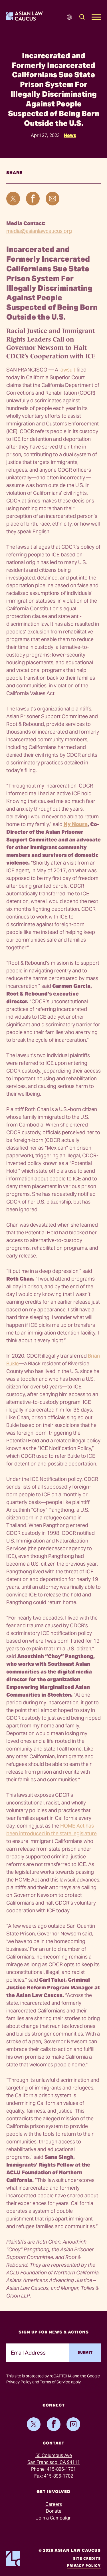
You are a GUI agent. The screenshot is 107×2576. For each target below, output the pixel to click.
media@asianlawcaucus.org (39, 231)
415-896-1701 (61, 2469)
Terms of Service (55, 2382)
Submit (85, 2352)
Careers (53, 2504)
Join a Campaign (54, 2518)
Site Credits (87, 2558)
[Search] (82, 17)
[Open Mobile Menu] (96, 17)
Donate (53, 2511)
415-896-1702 (58, 2476)
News (70, 135)
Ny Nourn (76, 824)
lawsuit (67, 369)
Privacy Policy (18, 2382)
